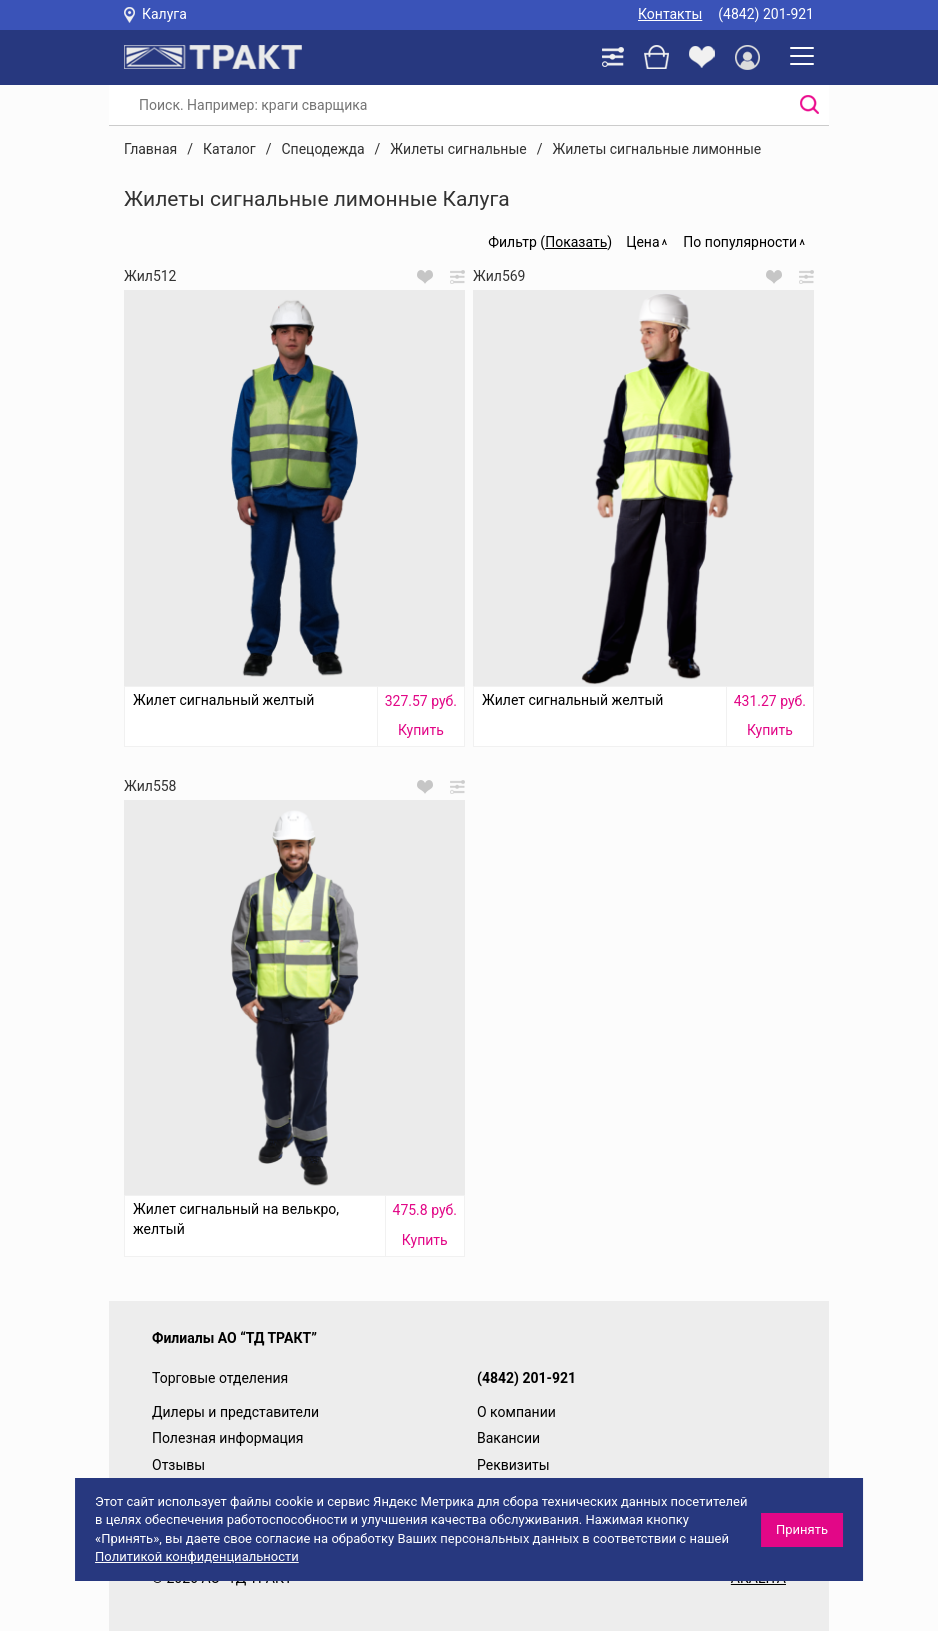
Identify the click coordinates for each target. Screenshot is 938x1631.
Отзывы (178, 1465)
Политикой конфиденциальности (197, 1556)
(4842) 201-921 (766, 14)
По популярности (740, 242)
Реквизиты (513, 1465)
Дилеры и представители (235, 1412)
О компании (516, 1412)
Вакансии (508, 1438)
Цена (642, 242)
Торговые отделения (220, 1378)
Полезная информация (228, 1438)
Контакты (670, 14)
